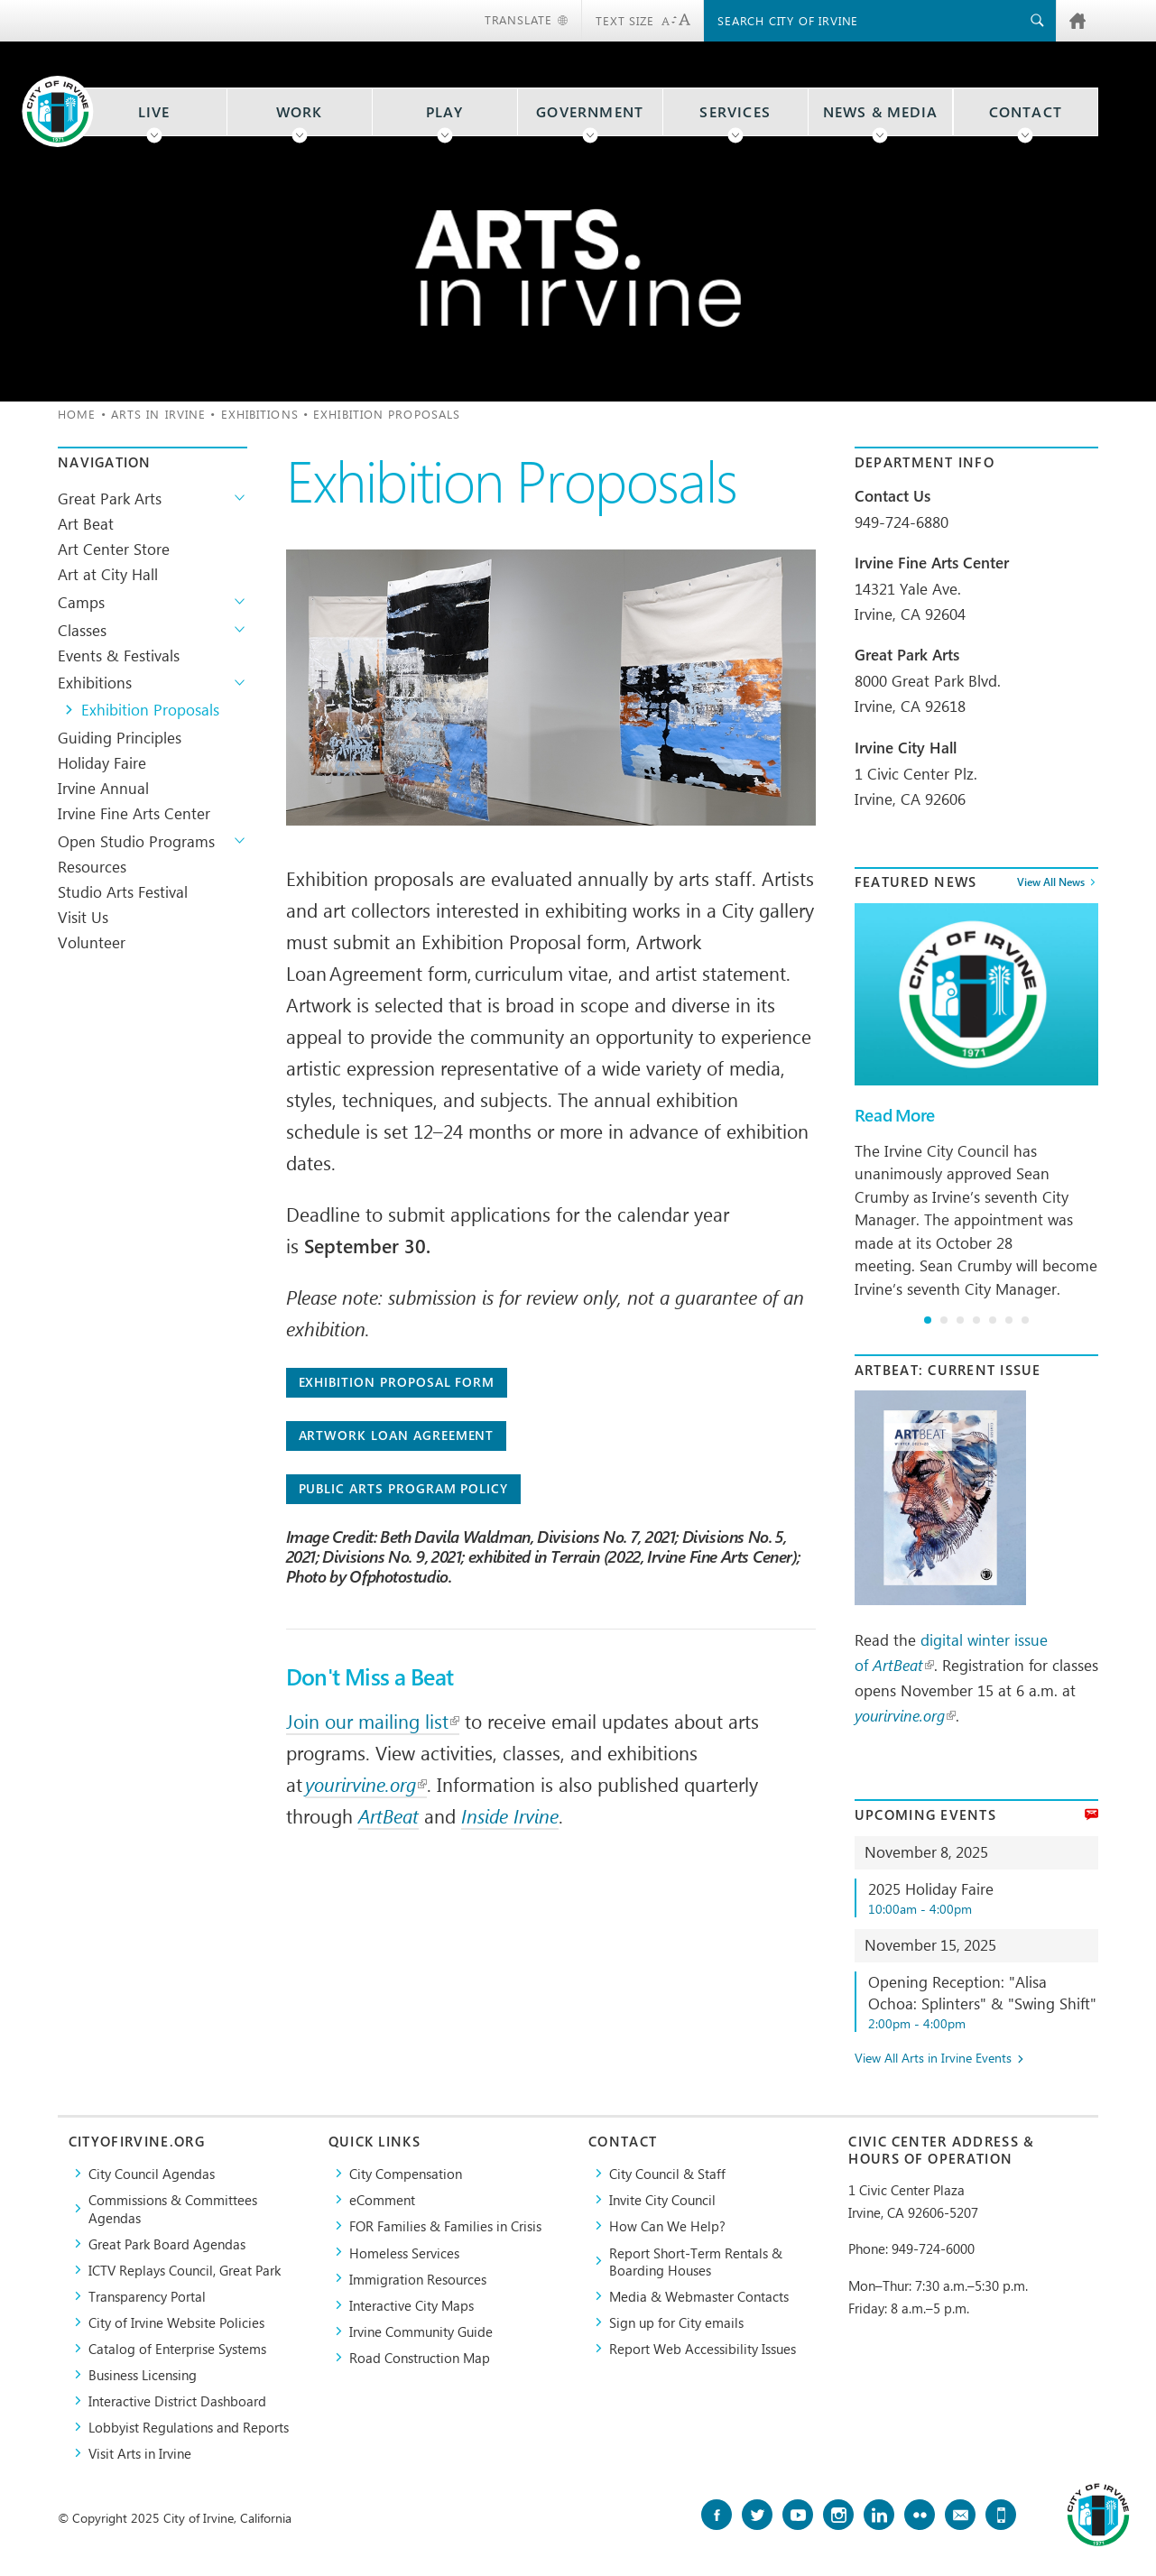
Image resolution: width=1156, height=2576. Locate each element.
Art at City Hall (108, 574)
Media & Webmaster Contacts (699, 2295)
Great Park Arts (110, 498)
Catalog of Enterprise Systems (177, 2348)
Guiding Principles (119, 737)
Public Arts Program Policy (404, 1488)
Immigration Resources (417, 2278)
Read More (895, 1115)
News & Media (881, 112)
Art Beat (86, 523)
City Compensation (405, 2173)
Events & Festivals (119, 655)
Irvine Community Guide (421, 2331)
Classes (82, 630)
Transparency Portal (147, 2295)
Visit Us (83, 917)
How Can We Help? (667, 2225)
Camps (81, 602)
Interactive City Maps (411, 2304)
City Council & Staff (667, 2173)
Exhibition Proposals (150, 709)
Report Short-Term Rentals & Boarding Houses (695, 2261)
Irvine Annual (103, 788)
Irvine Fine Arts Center (134, 813)
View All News (1051, 882)
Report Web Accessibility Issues (702, 2348)
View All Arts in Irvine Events (933, 2058)
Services (735, 112)
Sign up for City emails (676, 2322)
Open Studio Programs (136, 841)
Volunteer (91, 942)
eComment (382, 2199)
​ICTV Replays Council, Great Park (184, 2269)
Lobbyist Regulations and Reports (188, 2426)
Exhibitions (260, 413)
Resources (92, 866)
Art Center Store (114, 549)
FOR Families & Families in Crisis (445, 2225)
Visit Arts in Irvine (139, 2452)
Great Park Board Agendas (166, 2243)
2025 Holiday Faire (983, 1898)
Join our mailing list (372, 1720)
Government (589, 112)
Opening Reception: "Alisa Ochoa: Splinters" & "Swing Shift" (983, 2001)
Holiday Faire (102, 762)
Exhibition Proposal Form (397, 1382)
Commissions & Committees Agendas (172, 2208)
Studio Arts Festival (123, 891)
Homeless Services (404, 2252)
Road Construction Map (419, 2357)
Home (77, 413)
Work (299, 112)
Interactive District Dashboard (177, 2400)
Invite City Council (662, 2199)
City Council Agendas (151, 2173)
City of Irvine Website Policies (176, 2322)
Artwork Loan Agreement (397, 1435)
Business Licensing (142, 2374)
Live (154, 112)
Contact (1025, 112)
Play (445, 112)
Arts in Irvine (158, 413)
